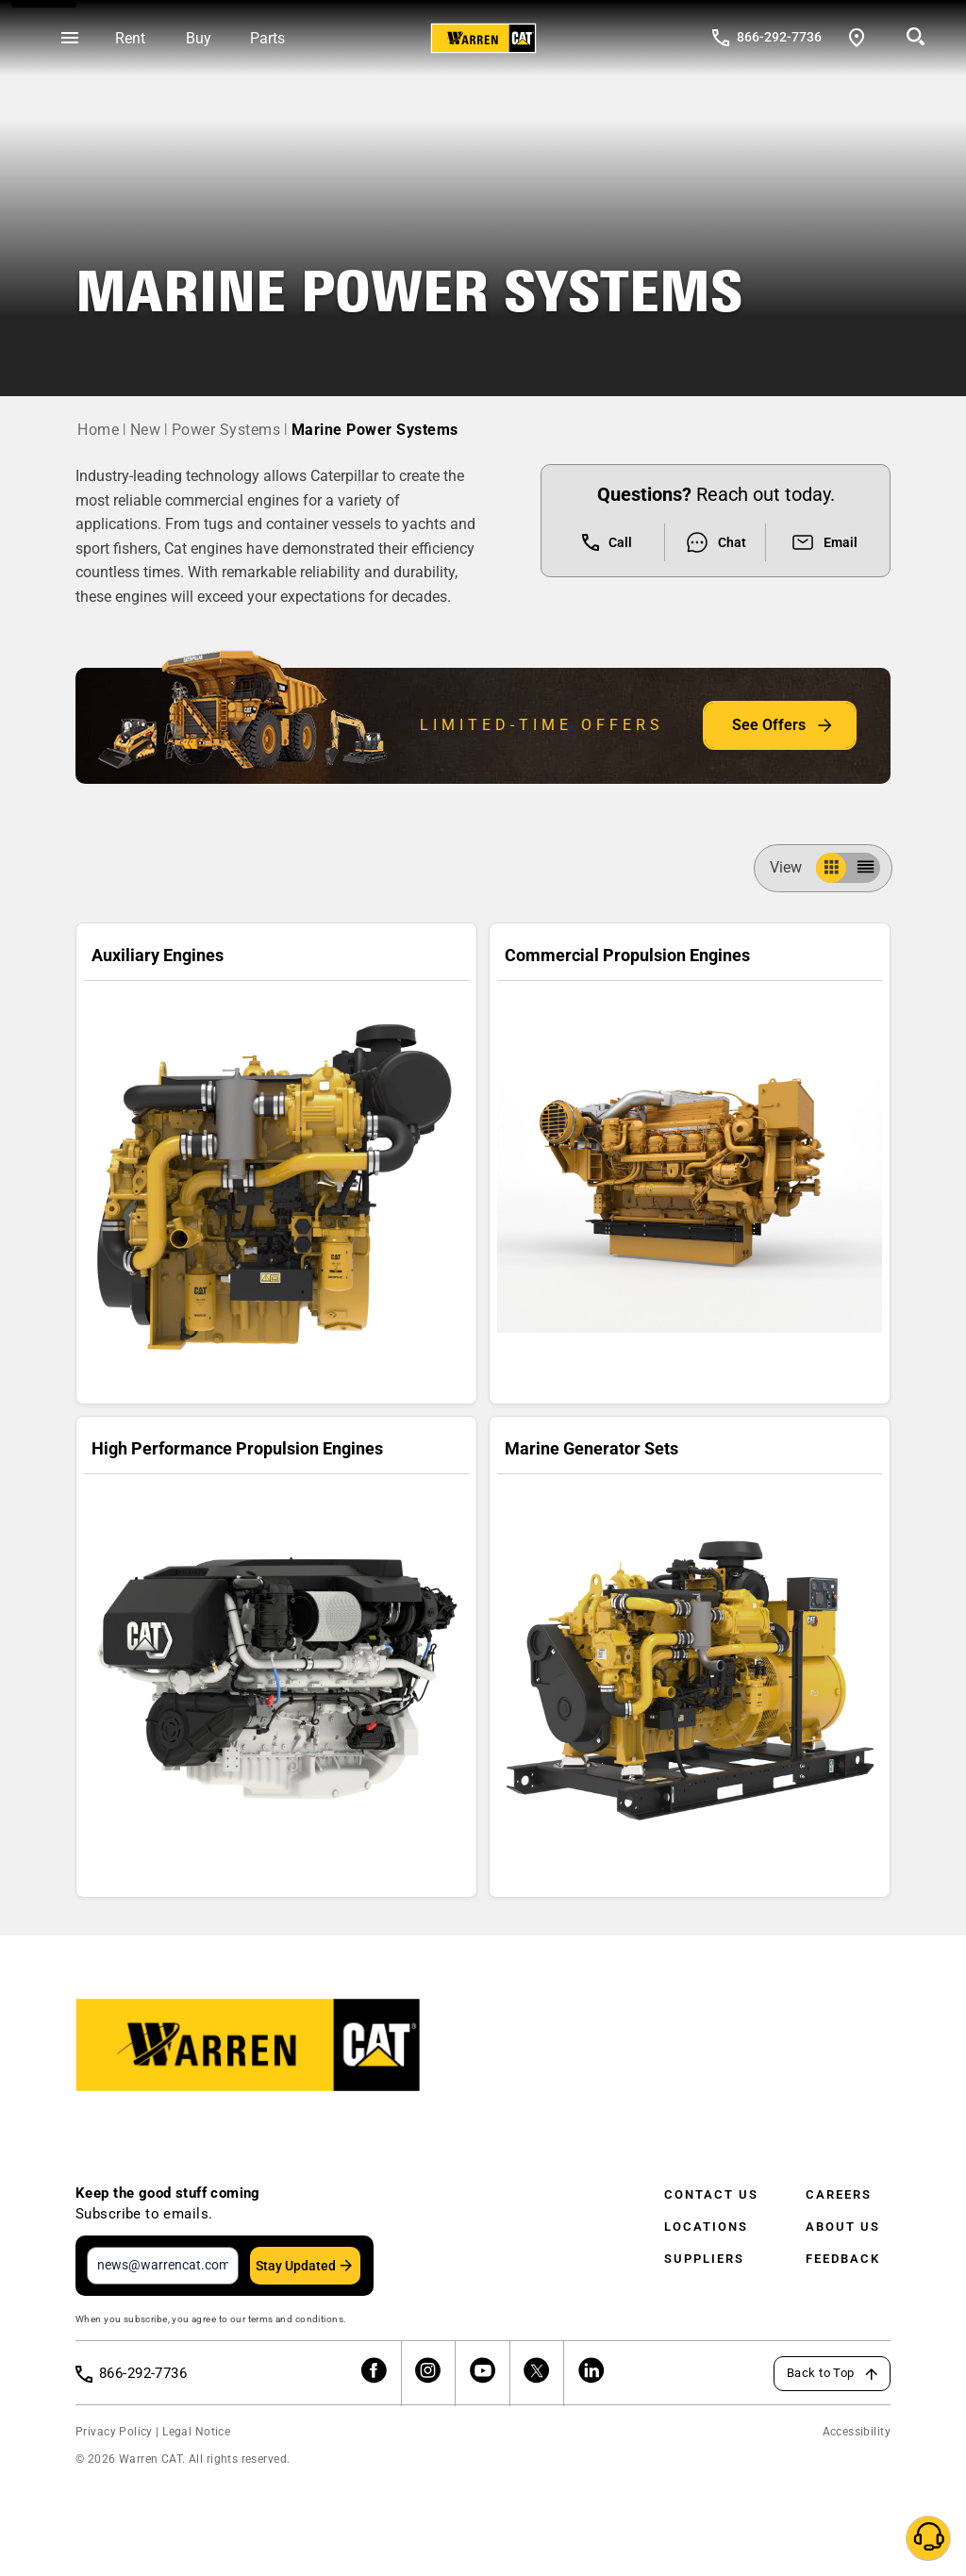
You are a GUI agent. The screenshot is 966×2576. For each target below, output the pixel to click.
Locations (706, 2226)
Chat (715, 542)
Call (607, 542)
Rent (130, 38)
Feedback (843, 2259)
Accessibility (857, 2431)
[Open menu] (70, 38)
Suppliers (704, 2259)
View (793, 867)
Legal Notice (196, 2431)
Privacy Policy (114, 2431)
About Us (843, 2226)
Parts (267, 38)
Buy (198, 38)
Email (824, 542)
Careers (839, 2194)
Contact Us (711, 2194)
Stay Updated (296, 2265)
